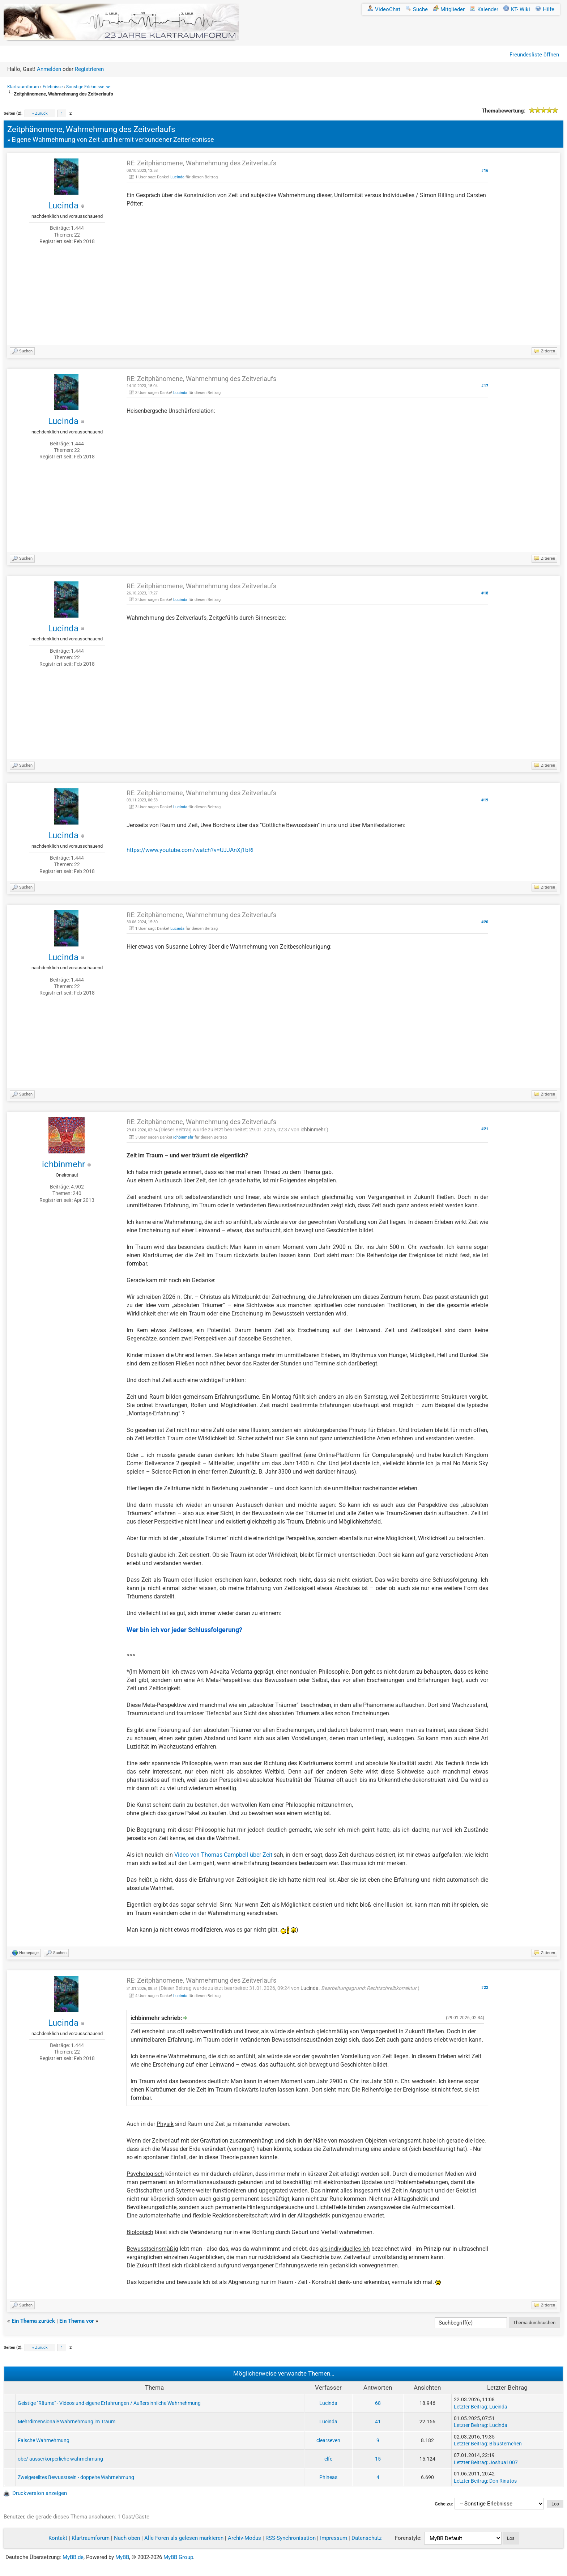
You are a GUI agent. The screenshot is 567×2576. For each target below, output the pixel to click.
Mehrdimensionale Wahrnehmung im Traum (66, 2421)
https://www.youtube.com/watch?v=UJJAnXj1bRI (190, 850)
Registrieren (89, 69)
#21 (484, 1129)
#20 (484, 922)
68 (378, 2403)
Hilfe (544, 9)
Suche (416, 9)
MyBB (122, 2557)
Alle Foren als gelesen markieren (183, 2538)
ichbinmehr (63, 1164)
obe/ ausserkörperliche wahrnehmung (60, 2459)
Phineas (328, 2477)
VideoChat (383, 9)
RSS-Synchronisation (290, 2538)
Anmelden (49, 69)
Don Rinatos (503, 2481)
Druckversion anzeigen (39, 2493)
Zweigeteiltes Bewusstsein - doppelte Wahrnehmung (76, 2477)
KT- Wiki (516, 9)
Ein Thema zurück (33, 2321)
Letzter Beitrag (470, 2407)
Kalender (484, 9)
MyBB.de (73, 2557)
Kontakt (57, 2538)
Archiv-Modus (244, 2538)
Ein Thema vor (76, 2321)
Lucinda (63, 205)
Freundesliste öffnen (534, 54)
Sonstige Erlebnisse (85, 86)
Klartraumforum (23, 86)
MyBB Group (178, 2557)
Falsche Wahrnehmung (43, 2440)
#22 (484, 1987)
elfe (328, 2459)
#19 (484, 800)
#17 (484, 386)
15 (378, 2459)
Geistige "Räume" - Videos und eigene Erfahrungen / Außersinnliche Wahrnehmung (109, 2403)
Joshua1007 (503, 2462)
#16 (484, 170)
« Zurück (40, 113)
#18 (484, 593)
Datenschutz (366, 2538)
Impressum (333, 2538)
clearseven (328, 2440)
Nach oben (127, 2538)
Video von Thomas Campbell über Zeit (223, 1854)
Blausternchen (505, 2443)
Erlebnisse (53, 86)
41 (378, 2421)
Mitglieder (449, 9)
